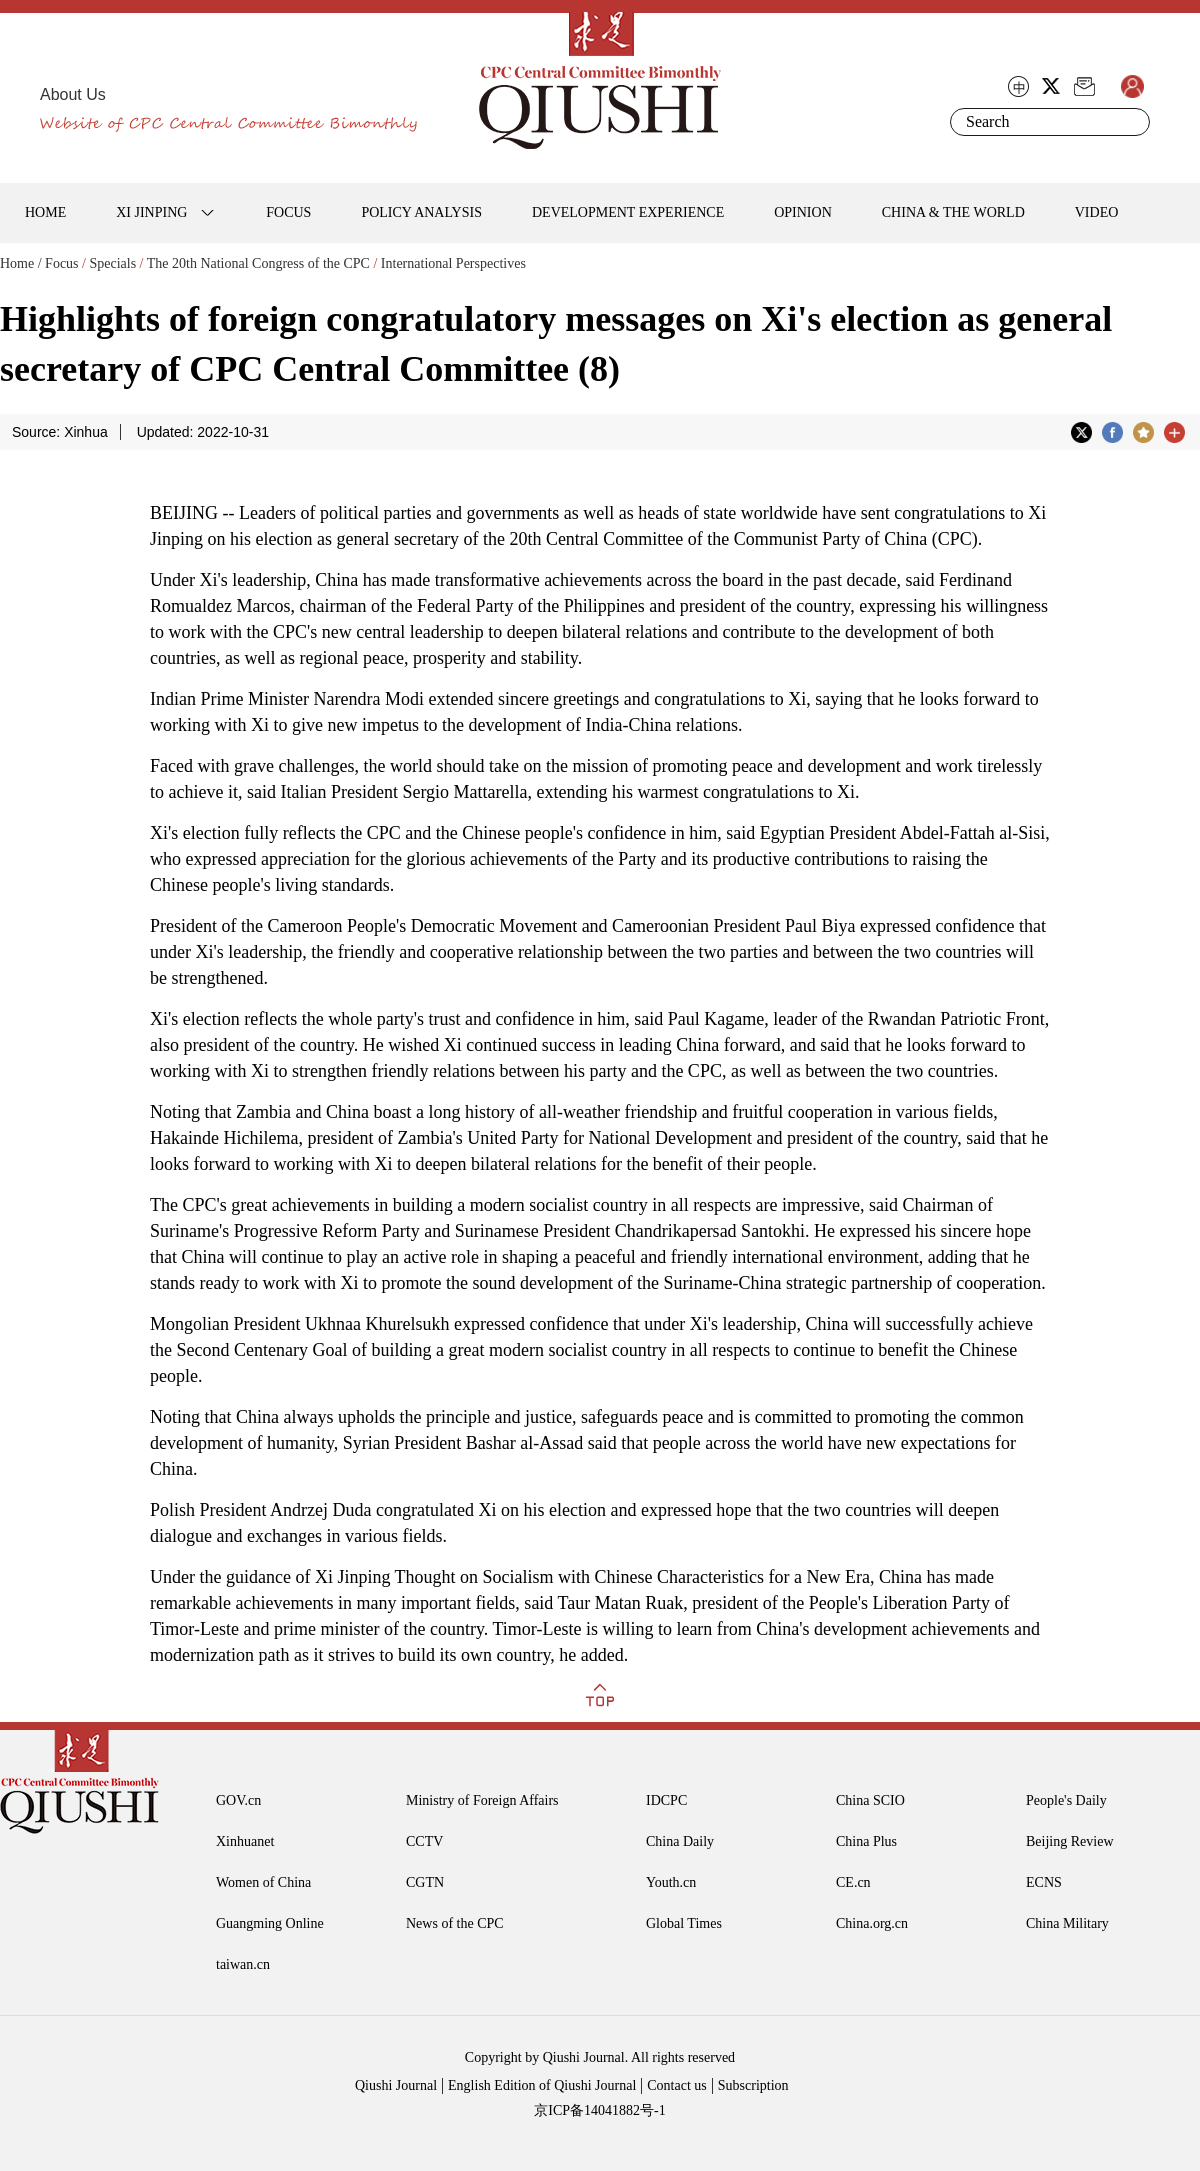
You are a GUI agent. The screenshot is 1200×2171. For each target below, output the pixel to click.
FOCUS (288, 212)
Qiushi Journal (396, 2085)
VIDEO (1097, 212)
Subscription (753, 2085)
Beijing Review (1070, 1841)
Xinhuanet (245, 1841)
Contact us (677, 2085)
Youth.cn (671, 1882)
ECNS (1044, 1882)
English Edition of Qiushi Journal (542, 2085)
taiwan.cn (243, 1964)
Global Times (684, 1923)
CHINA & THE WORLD (953, 212)
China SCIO (870, 1800)
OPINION (803, 212)
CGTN (425, 1882)
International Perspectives (453, 263)
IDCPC (666, 1800)
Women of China (263, 1882)
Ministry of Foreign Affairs (482, 1800)
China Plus (866, 1841)
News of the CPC (455, 1923)
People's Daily (1066, 1800)
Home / (21, 263)
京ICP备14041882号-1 (599, 2110)
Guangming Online (270, 1923)
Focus (61, 263)
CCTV (424, 1841)
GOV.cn (238, 1800)
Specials (112, 263)
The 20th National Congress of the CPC (258, 263)
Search (1131, 122)
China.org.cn (872, 1923)
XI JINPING (151, 212)
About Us (73, 94)
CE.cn (853, 1882)
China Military (1067, 1923)
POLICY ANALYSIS (421, 212)
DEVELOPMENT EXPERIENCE (628, 212)
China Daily (680, 1841)
